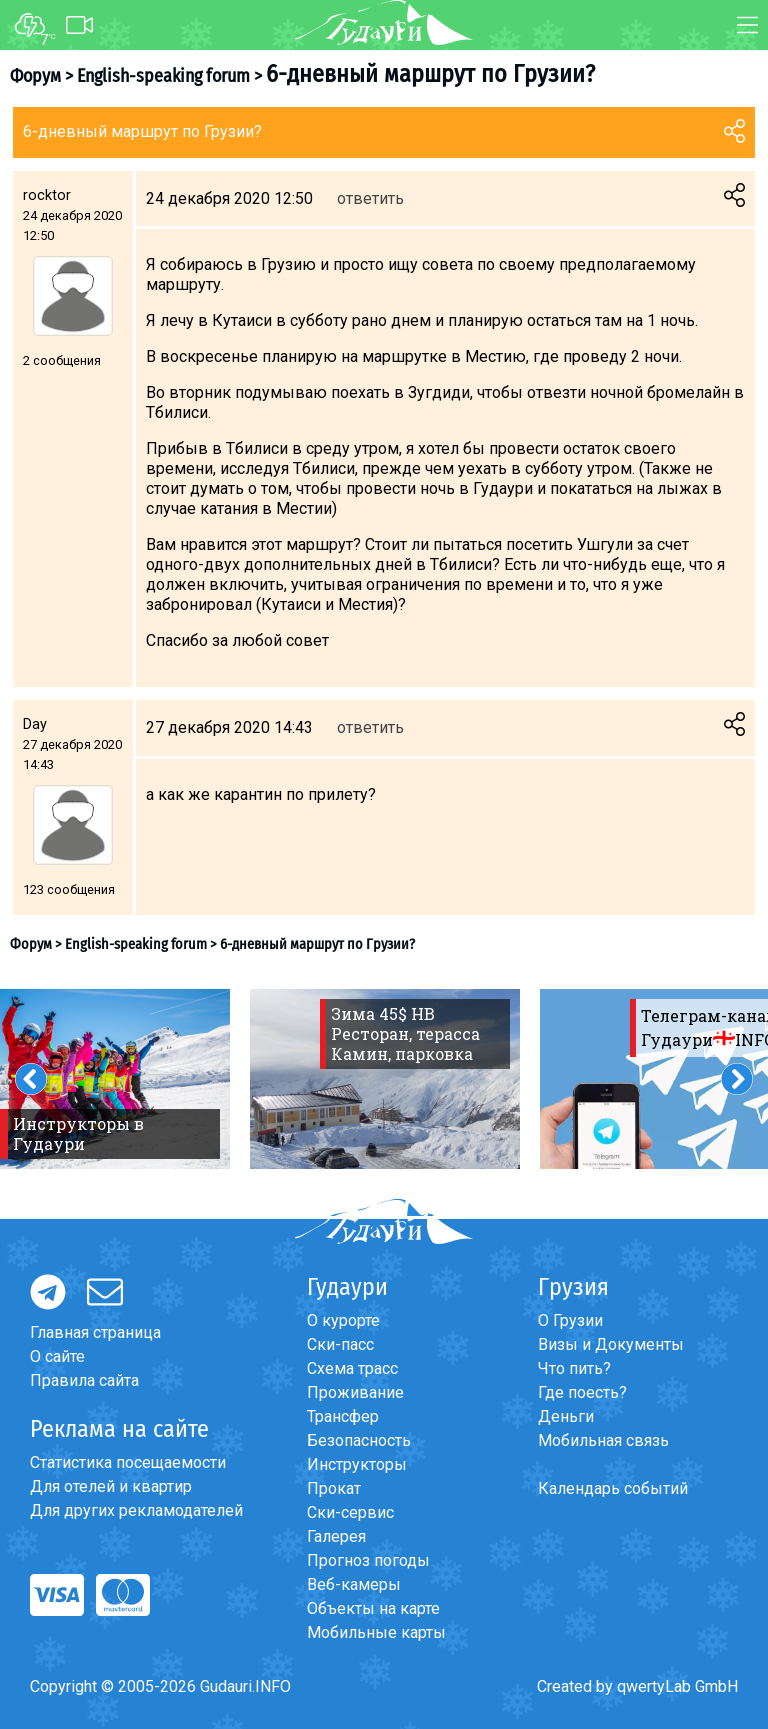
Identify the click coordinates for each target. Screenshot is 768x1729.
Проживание (355, 1392)
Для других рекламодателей (136, 1510)
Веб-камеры (354, 1584)
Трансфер (343, 1416)
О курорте (343, 1320)
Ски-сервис (350, 1512)
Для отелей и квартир (111, 1486)
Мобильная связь (603, 1440)
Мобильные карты (376, 1632)
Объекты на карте (373, 1608)
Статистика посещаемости (128, 1462)
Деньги (566, 1416)
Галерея (336, 1536)
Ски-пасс (340, 1344)
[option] (385, 1079)
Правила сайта (84, 1380)
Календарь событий (613, 1488)
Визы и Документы (611, 1344)
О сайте (57, 1356)
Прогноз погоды (368, 1560)
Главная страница (95, 1332)
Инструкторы (357, 1464)
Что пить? (574, 1368)
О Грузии (570, 1320)
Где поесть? (582, 1392)
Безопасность (359, 1440)
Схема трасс (352, 1368)
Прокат (334, 1488)
